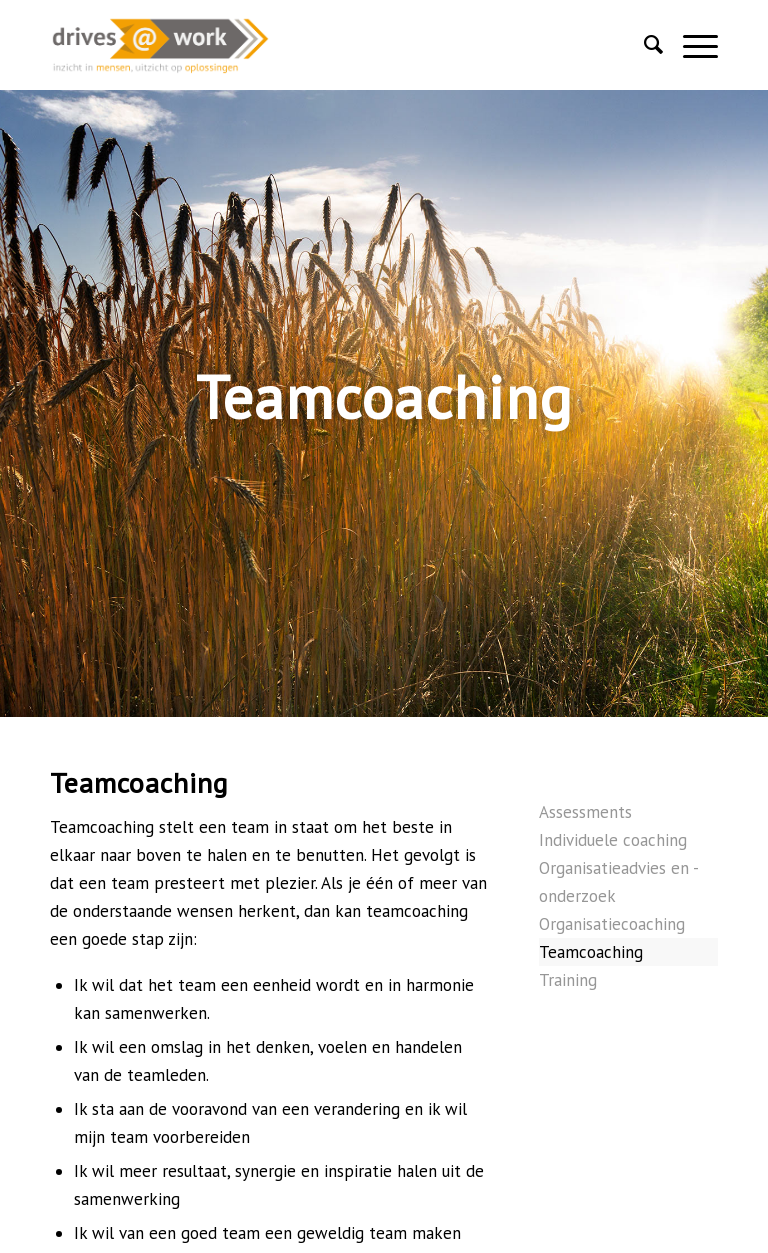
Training (568, 980)
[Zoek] (643, 45)
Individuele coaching (613, 840)
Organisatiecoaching (612, 924)
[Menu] (690, 45)
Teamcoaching (591, 952)
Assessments (585, 812)
